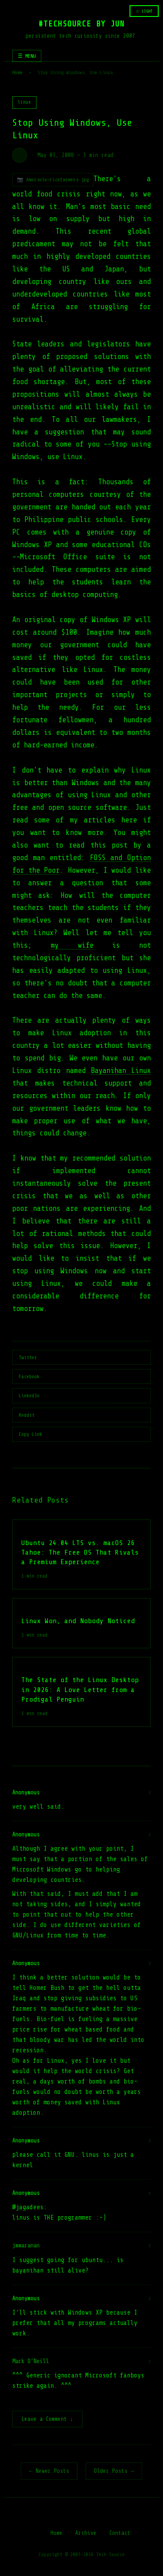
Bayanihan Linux (121, 1070)
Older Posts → (114, 2471)
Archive (85, 2533)
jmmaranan (26, 2245)
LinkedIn (29, 1395)
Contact (119, 2533)
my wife (72, 945)
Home (17, 72)
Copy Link (30, 1434)
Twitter (28, 1357)
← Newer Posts (49, 2471)
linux (24, 102)
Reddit (26, 1415)
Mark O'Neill (30, 2361)
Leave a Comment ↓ (47, 2419)
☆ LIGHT (144, 11)
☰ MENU (27, 56)
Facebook (29, 1376)
